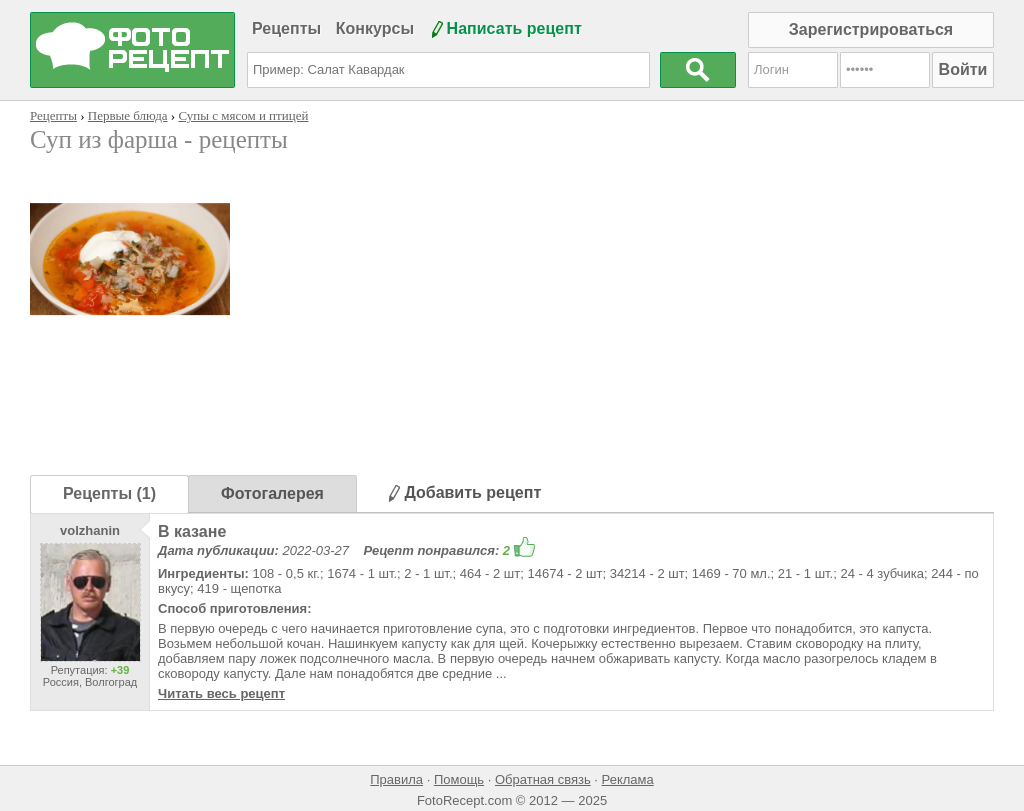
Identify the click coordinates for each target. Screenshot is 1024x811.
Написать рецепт (514, 28)
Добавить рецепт (465, 492)
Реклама (628, 779)
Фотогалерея (272, 493)
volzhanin (90, 530)
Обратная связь (543, 779)
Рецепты (286, 28)
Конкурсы (375, 28)
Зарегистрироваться (871, 29)
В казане (192, 531)
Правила (396, 779)
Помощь (459, 779)
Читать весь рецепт (221, 693)
